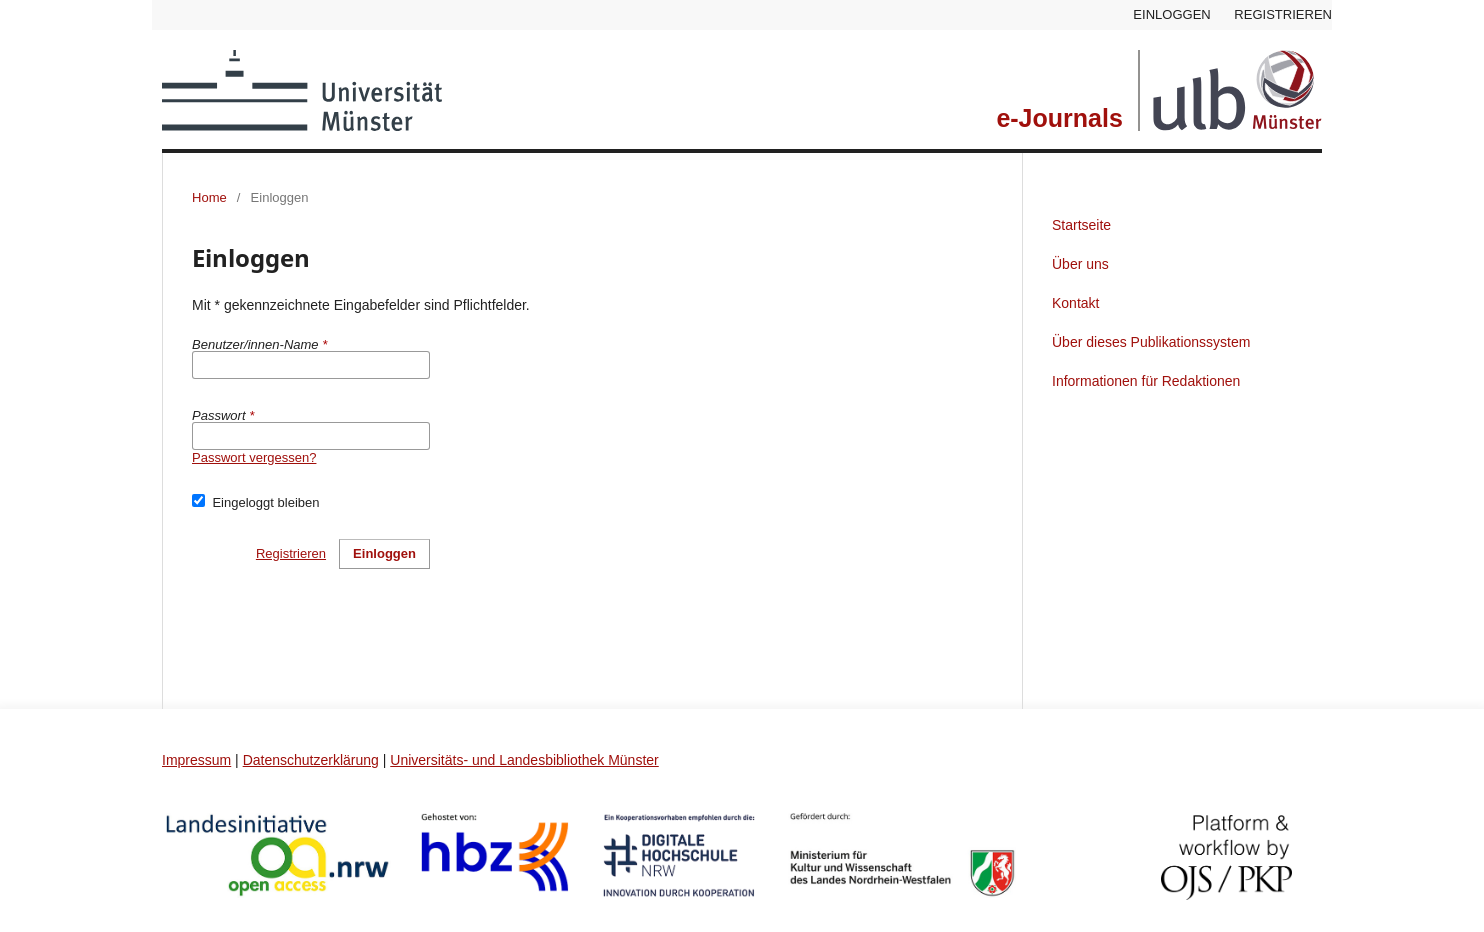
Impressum (196, 760)
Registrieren (1283, 14)
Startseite (1081, 225)
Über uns (1080, 264)
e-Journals (1059, 118)
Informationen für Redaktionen (1146, 381)
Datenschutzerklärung (311, 760)
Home (209, 197)
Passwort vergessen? (254, 457)
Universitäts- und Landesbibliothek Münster (524, 760)
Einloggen (1171, 14)
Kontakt (1075, 303)
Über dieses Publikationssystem (1151, 342)
